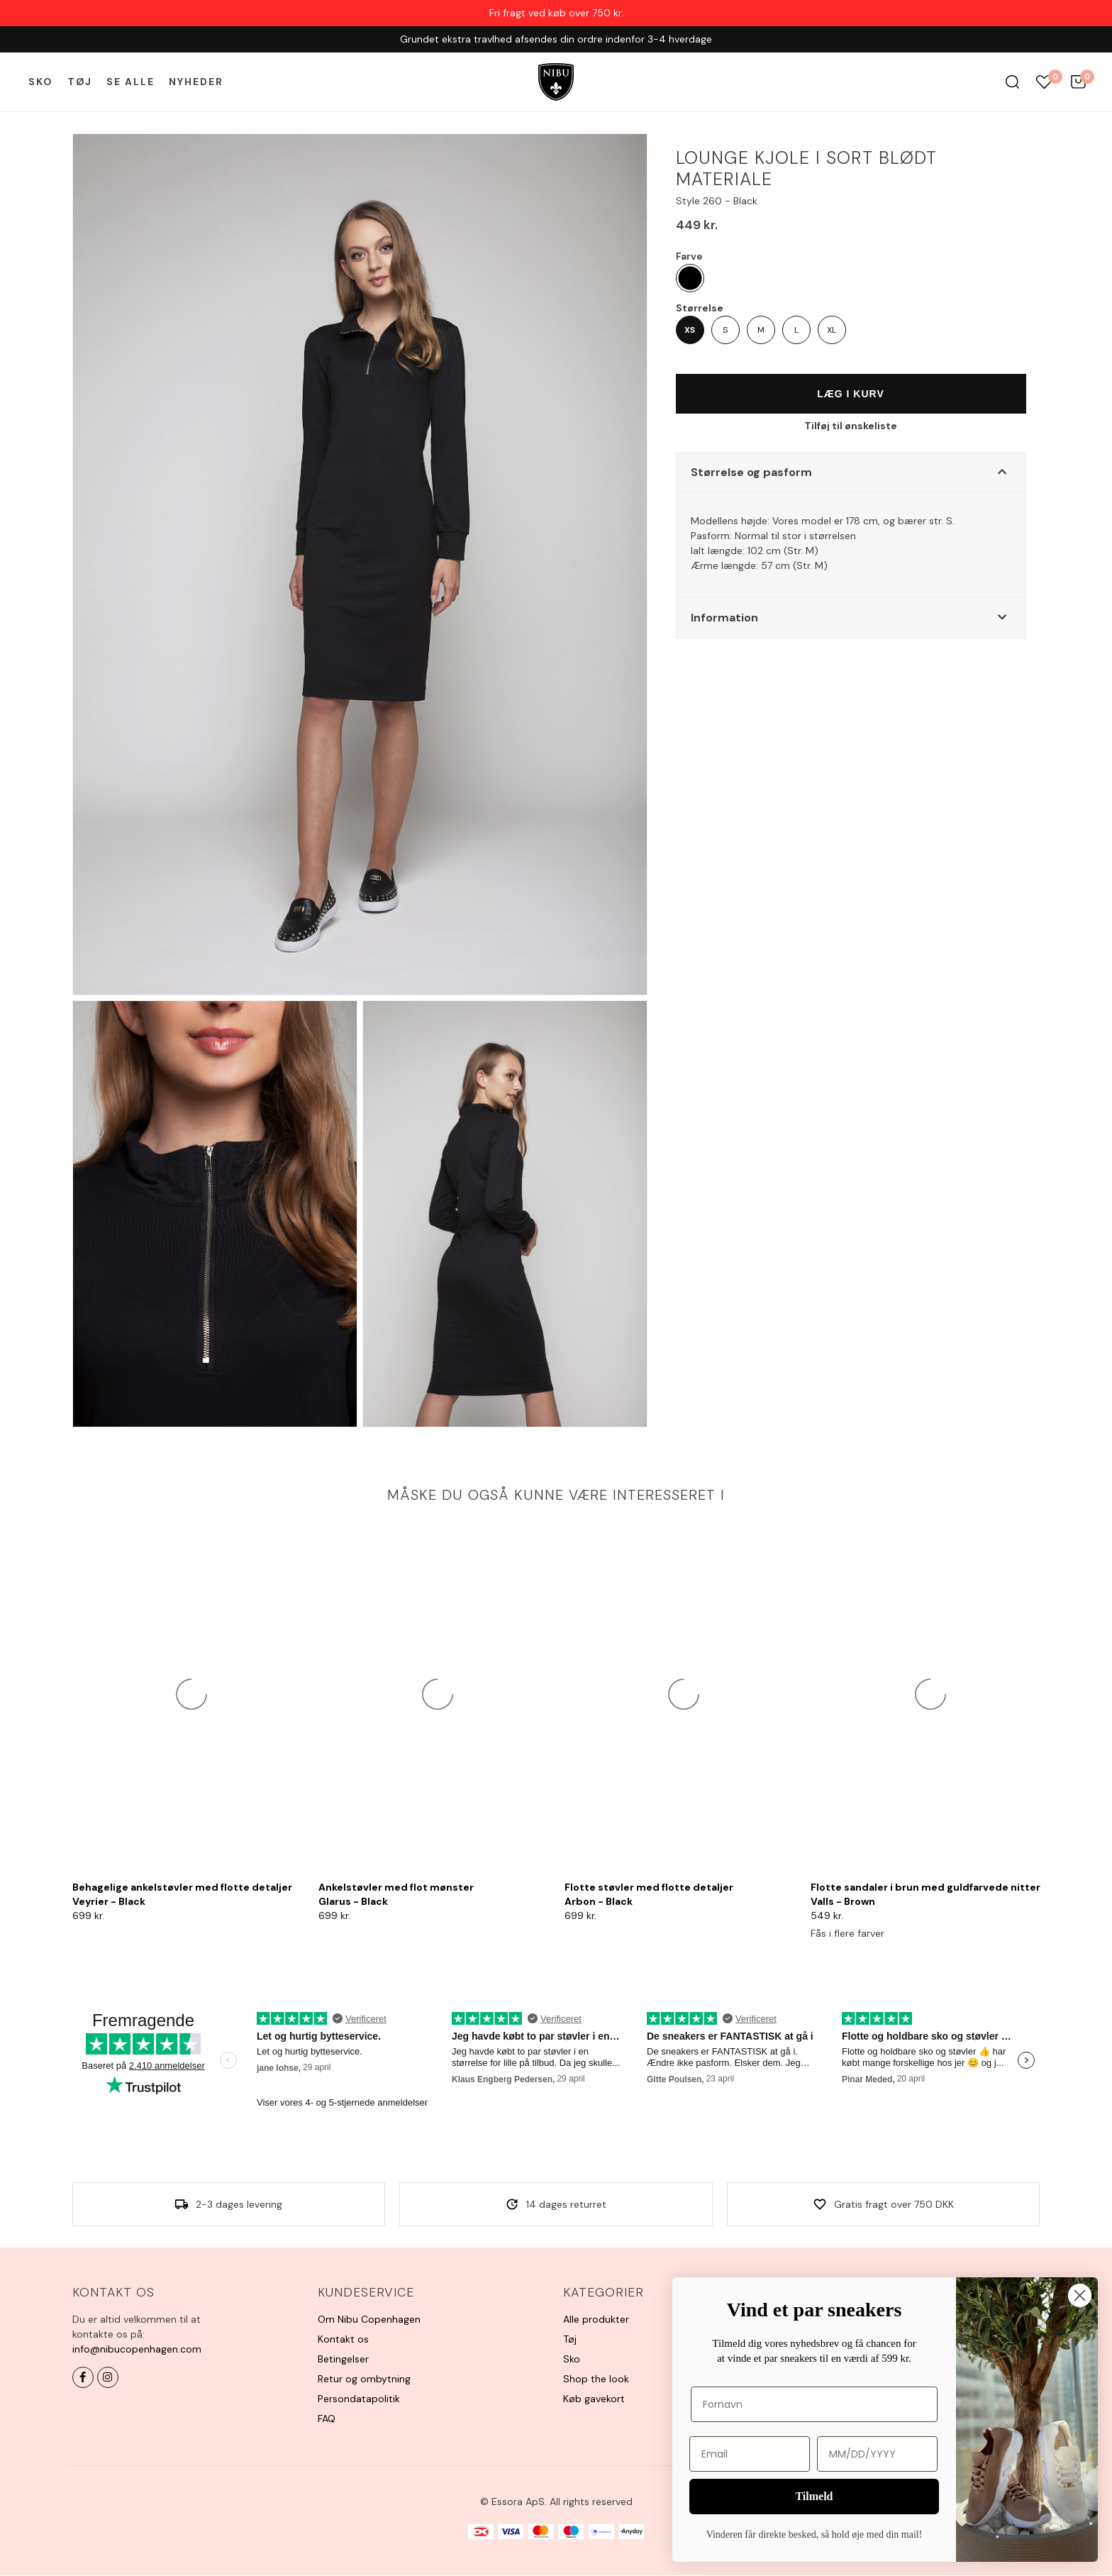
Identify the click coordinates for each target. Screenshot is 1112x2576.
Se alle (130, 81)
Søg (1012, 82)
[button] (851, 472)
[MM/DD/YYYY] (877, 2454)
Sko (40, 81)
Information (724, 617)
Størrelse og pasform (751, 472)
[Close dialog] (1079, 2295)
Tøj (79, 81)
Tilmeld (814, 2496)
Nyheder (196, 81)
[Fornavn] (814, 2404)
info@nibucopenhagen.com (136, 2349)
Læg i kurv (850, 393)
